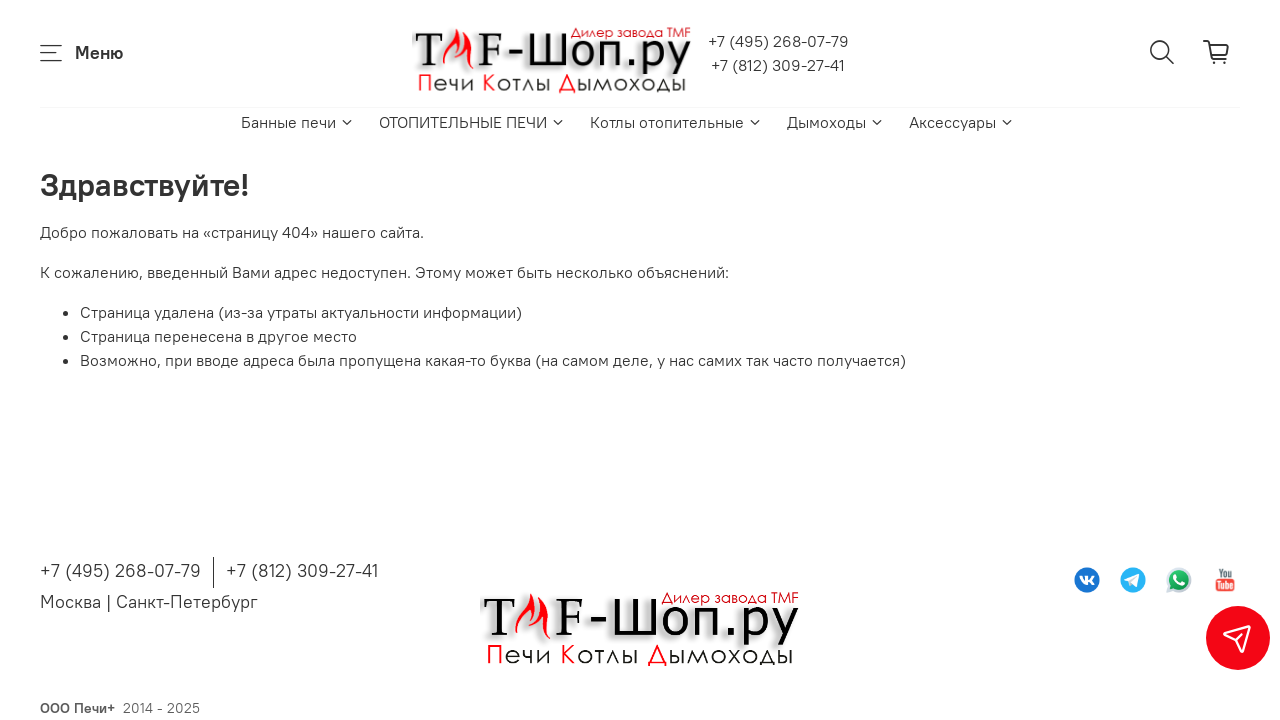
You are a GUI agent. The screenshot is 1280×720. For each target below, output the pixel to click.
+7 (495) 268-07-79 (778, 41)
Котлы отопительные (676, 122)
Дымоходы (836, 122)
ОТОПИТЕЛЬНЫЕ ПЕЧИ (472, 122)
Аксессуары (962, 122)
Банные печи (298, 122)
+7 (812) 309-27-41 (778, 65)
